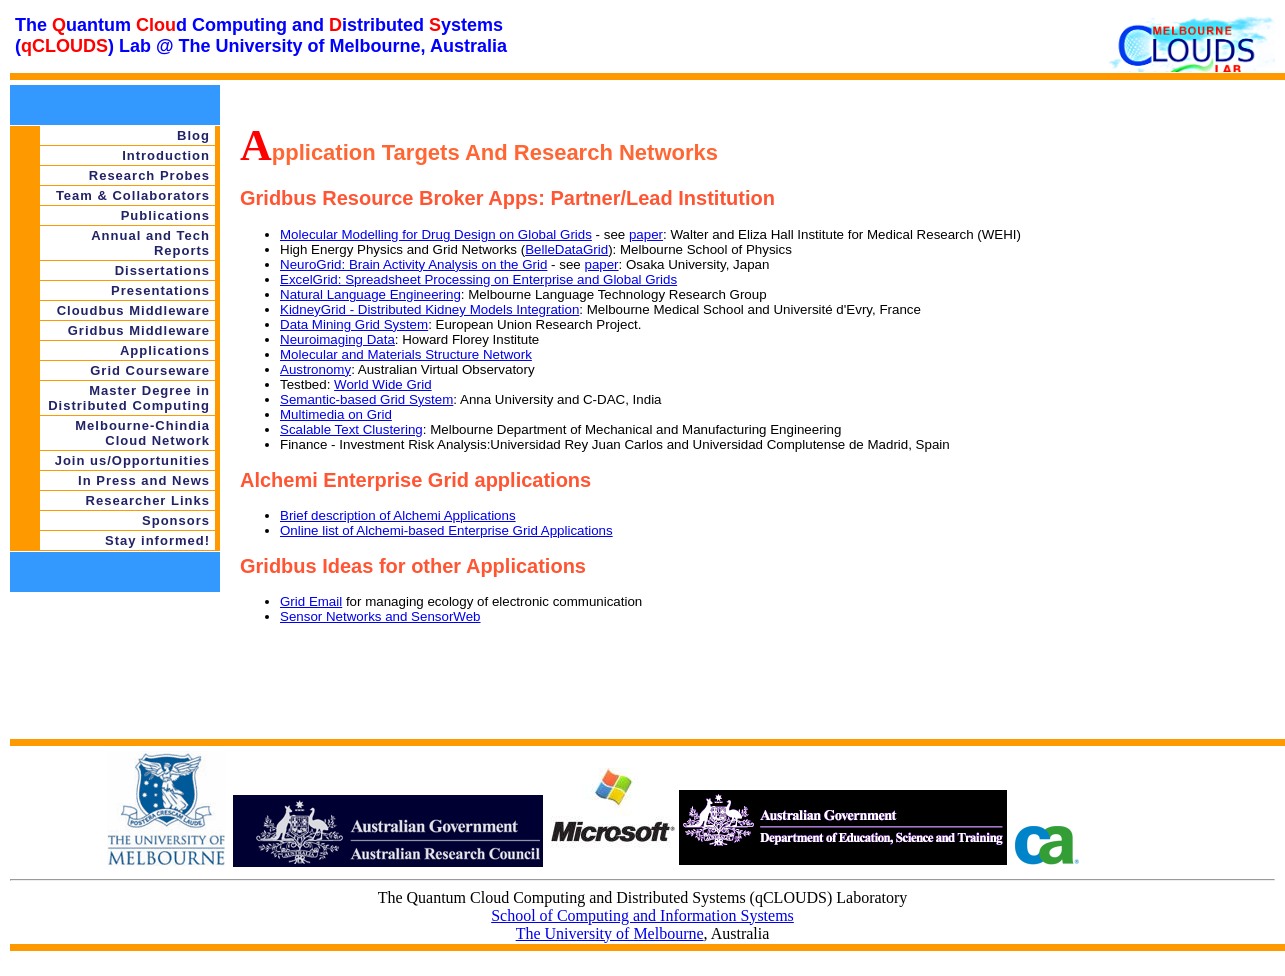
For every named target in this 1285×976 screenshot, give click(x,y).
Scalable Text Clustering (351, 429)
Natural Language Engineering (370, 294)
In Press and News (144, 480)
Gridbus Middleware (139, 330)
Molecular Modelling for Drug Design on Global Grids (436, 234)
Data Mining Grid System (354, 324)
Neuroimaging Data (337, 339)
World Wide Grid (383, 384)
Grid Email (311, 601)
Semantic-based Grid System (366, 399)
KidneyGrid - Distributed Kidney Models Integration (429, 309)
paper (646, 234)
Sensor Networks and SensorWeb (380, 616)
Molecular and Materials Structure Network (406, 354)
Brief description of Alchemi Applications (398, 515)
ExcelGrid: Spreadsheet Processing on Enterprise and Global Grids (478, 279)
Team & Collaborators (133, 195)
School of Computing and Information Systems (642, 915)
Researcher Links (148, 500)
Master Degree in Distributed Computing (129, 398)
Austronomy (315, 369)
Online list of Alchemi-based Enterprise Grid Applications (446, 530)
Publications (165, 215)
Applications (165, 350)
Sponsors (176, 520)
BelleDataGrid (566, 249)
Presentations (160, 290)
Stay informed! (157, 540)
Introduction (166, 155)
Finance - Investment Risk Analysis (383, 444)
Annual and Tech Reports (150, 243)
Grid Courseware (150, 370)
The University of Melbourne (610, 933)
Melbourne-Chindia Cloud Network (142, 433)
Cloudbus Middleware (133, 310)
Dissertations (162, 270)
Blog (193, 135)
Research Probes (149, 175)
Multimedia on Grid (336, 414)
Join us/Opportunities (132, 460)
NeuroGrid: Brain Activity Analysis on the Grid (413, 264)
